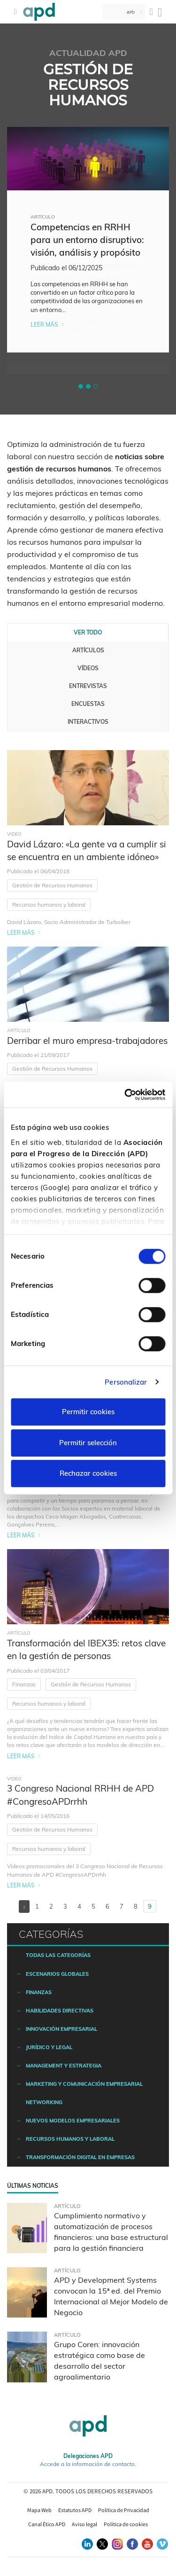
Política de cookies (126, 2524)
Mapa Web (39, 2509)
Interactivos (88, 721)
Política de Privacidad (123, 2509)
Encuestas (88, 703)
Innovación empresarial (61, 2029)
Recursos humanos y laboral (48, 904)
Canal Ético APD (46, 2524)
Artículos (88, 650)
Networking (44, 2102)
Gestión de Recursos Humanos (52, 885)
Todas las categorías (58, 1955)
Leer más (44, 324)
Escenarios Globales (57, 1974)
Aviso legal (84, 2524)
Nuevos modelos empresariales (73, 2120)
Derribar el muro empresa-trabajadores (87, 1040)
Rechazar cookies (88, 1473)
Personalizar (126, 1382)
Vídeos (88, 668)
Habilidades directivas (59, 2010)
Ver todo (88, 632)
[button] (80, 386)
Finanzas (24, 1684)
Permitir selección (88, 1442)
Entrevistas (88, 685)
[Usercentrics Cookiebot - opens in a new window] (125, 1094)
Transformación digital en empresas (80, 2157)
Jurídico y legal (49, 2047)
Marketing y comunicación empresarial (84, 2084)
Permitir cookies (88, 1411)
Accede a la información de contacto (87, 2463)
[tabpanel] (88, 239)
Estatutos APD (75, 2509)
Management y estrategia (63, 2065)
